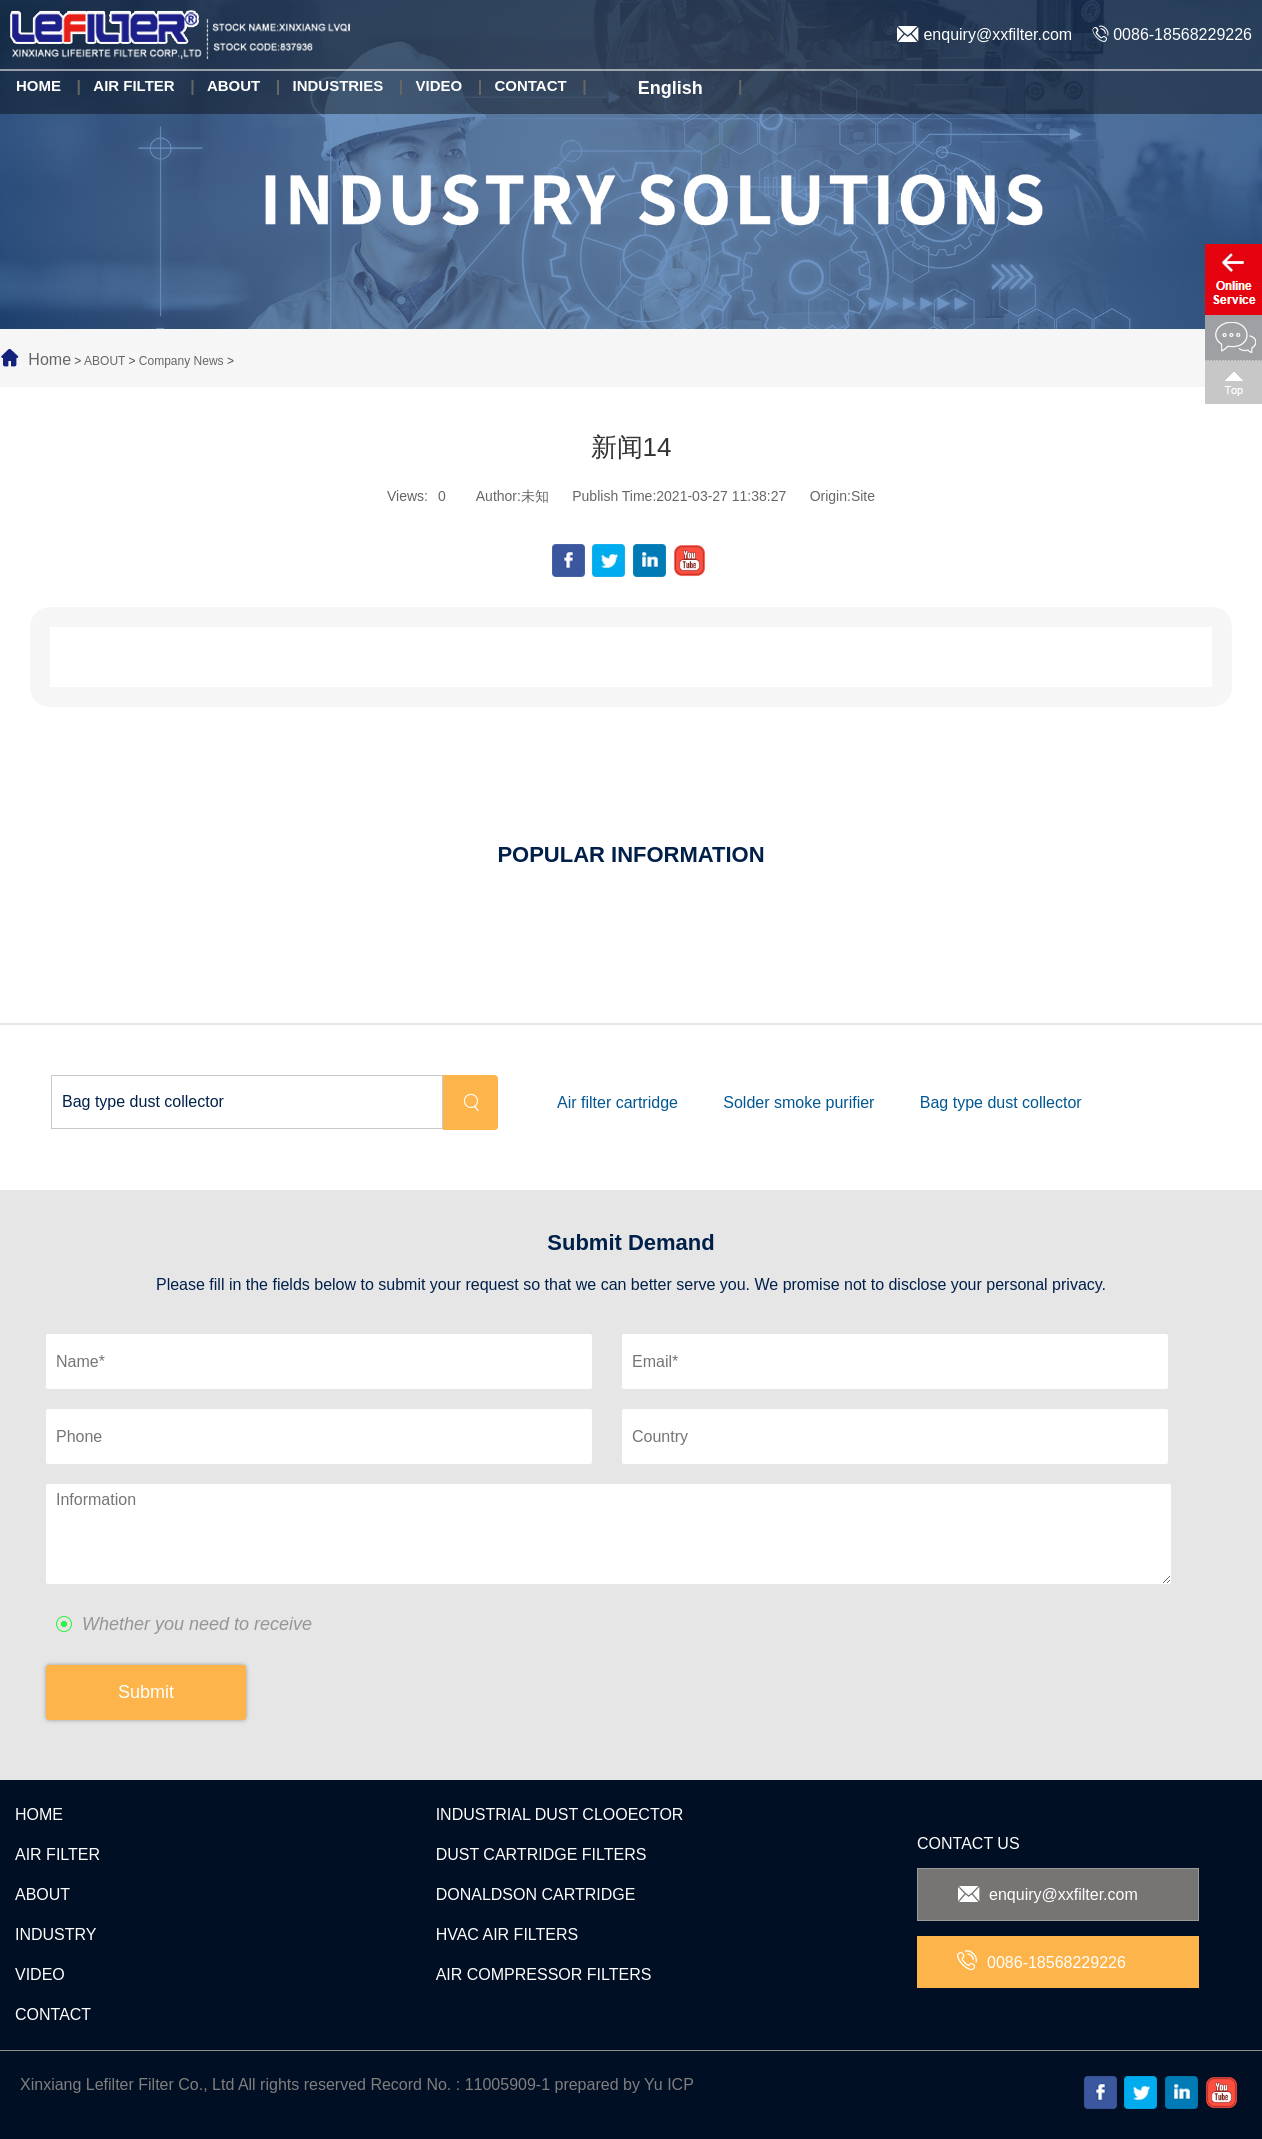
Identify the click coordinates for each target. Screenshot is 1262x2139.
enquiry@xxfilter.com (984, 34)
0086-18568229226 (1172, 34)
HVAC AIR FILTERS (507, 1934)
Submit (146, 1692)
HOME (39, 1814)
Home (49, 359)
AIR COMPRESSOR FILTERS (544, 1974)
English (668, 89)
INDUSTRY (56, 1934)
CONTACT (53, 2014)
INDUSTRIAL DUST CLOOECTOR (560, 1814)
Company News (181, 361)
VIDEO (40, 1974)
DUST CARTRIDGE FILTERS (541, 1854)
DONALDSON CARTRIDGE (536, 1894)
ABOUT (104, 361)
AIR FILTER (57, 1854)
